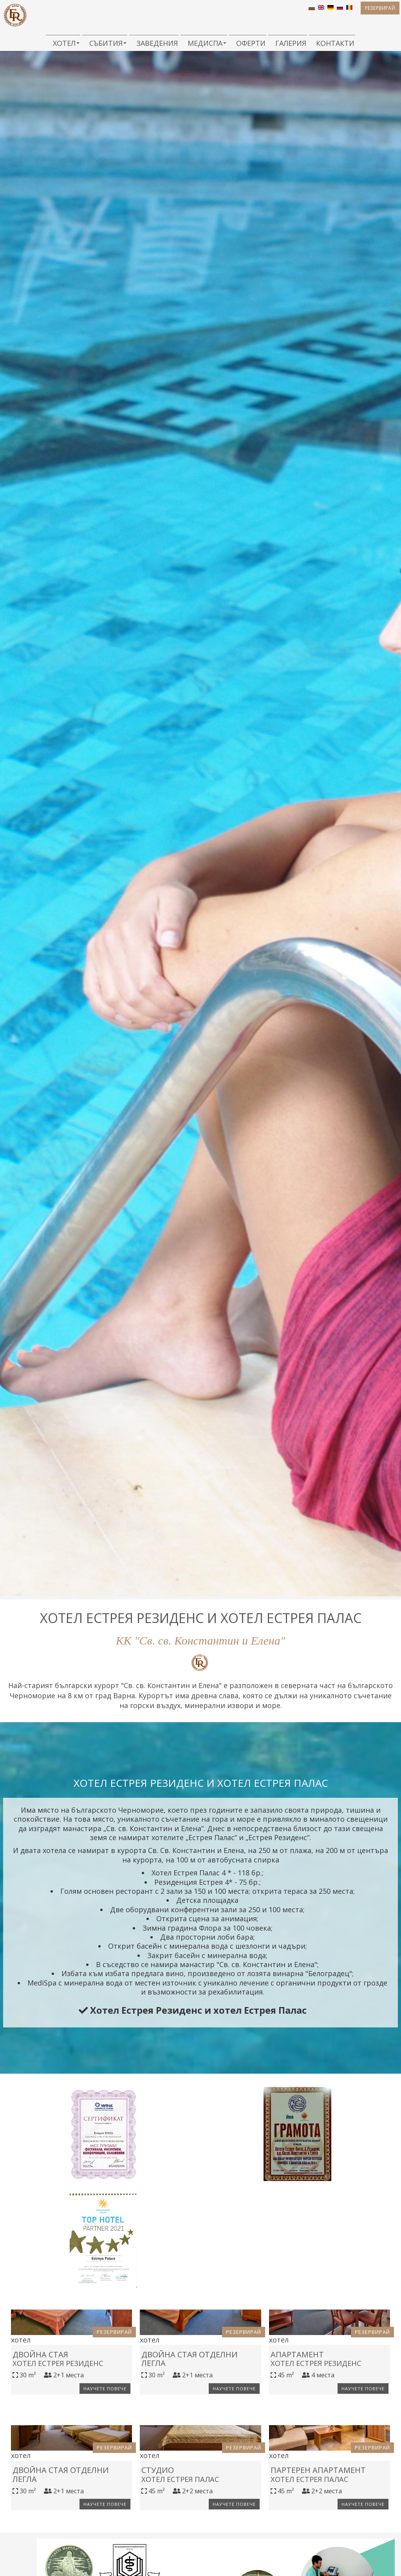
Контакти (332, 43)
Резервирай (367, 14)
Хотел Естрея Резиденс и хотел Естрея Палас (193, 2020)
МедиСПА (203, 43)
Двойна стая (51, 2457)
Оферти (247, 43)
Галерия (287, 43)
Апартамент (302, 2457)
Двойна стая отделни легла (197, 2462)
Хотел (63, 43)
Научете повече (100, 2493)
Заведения (154, 43)
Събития (104, 43)
